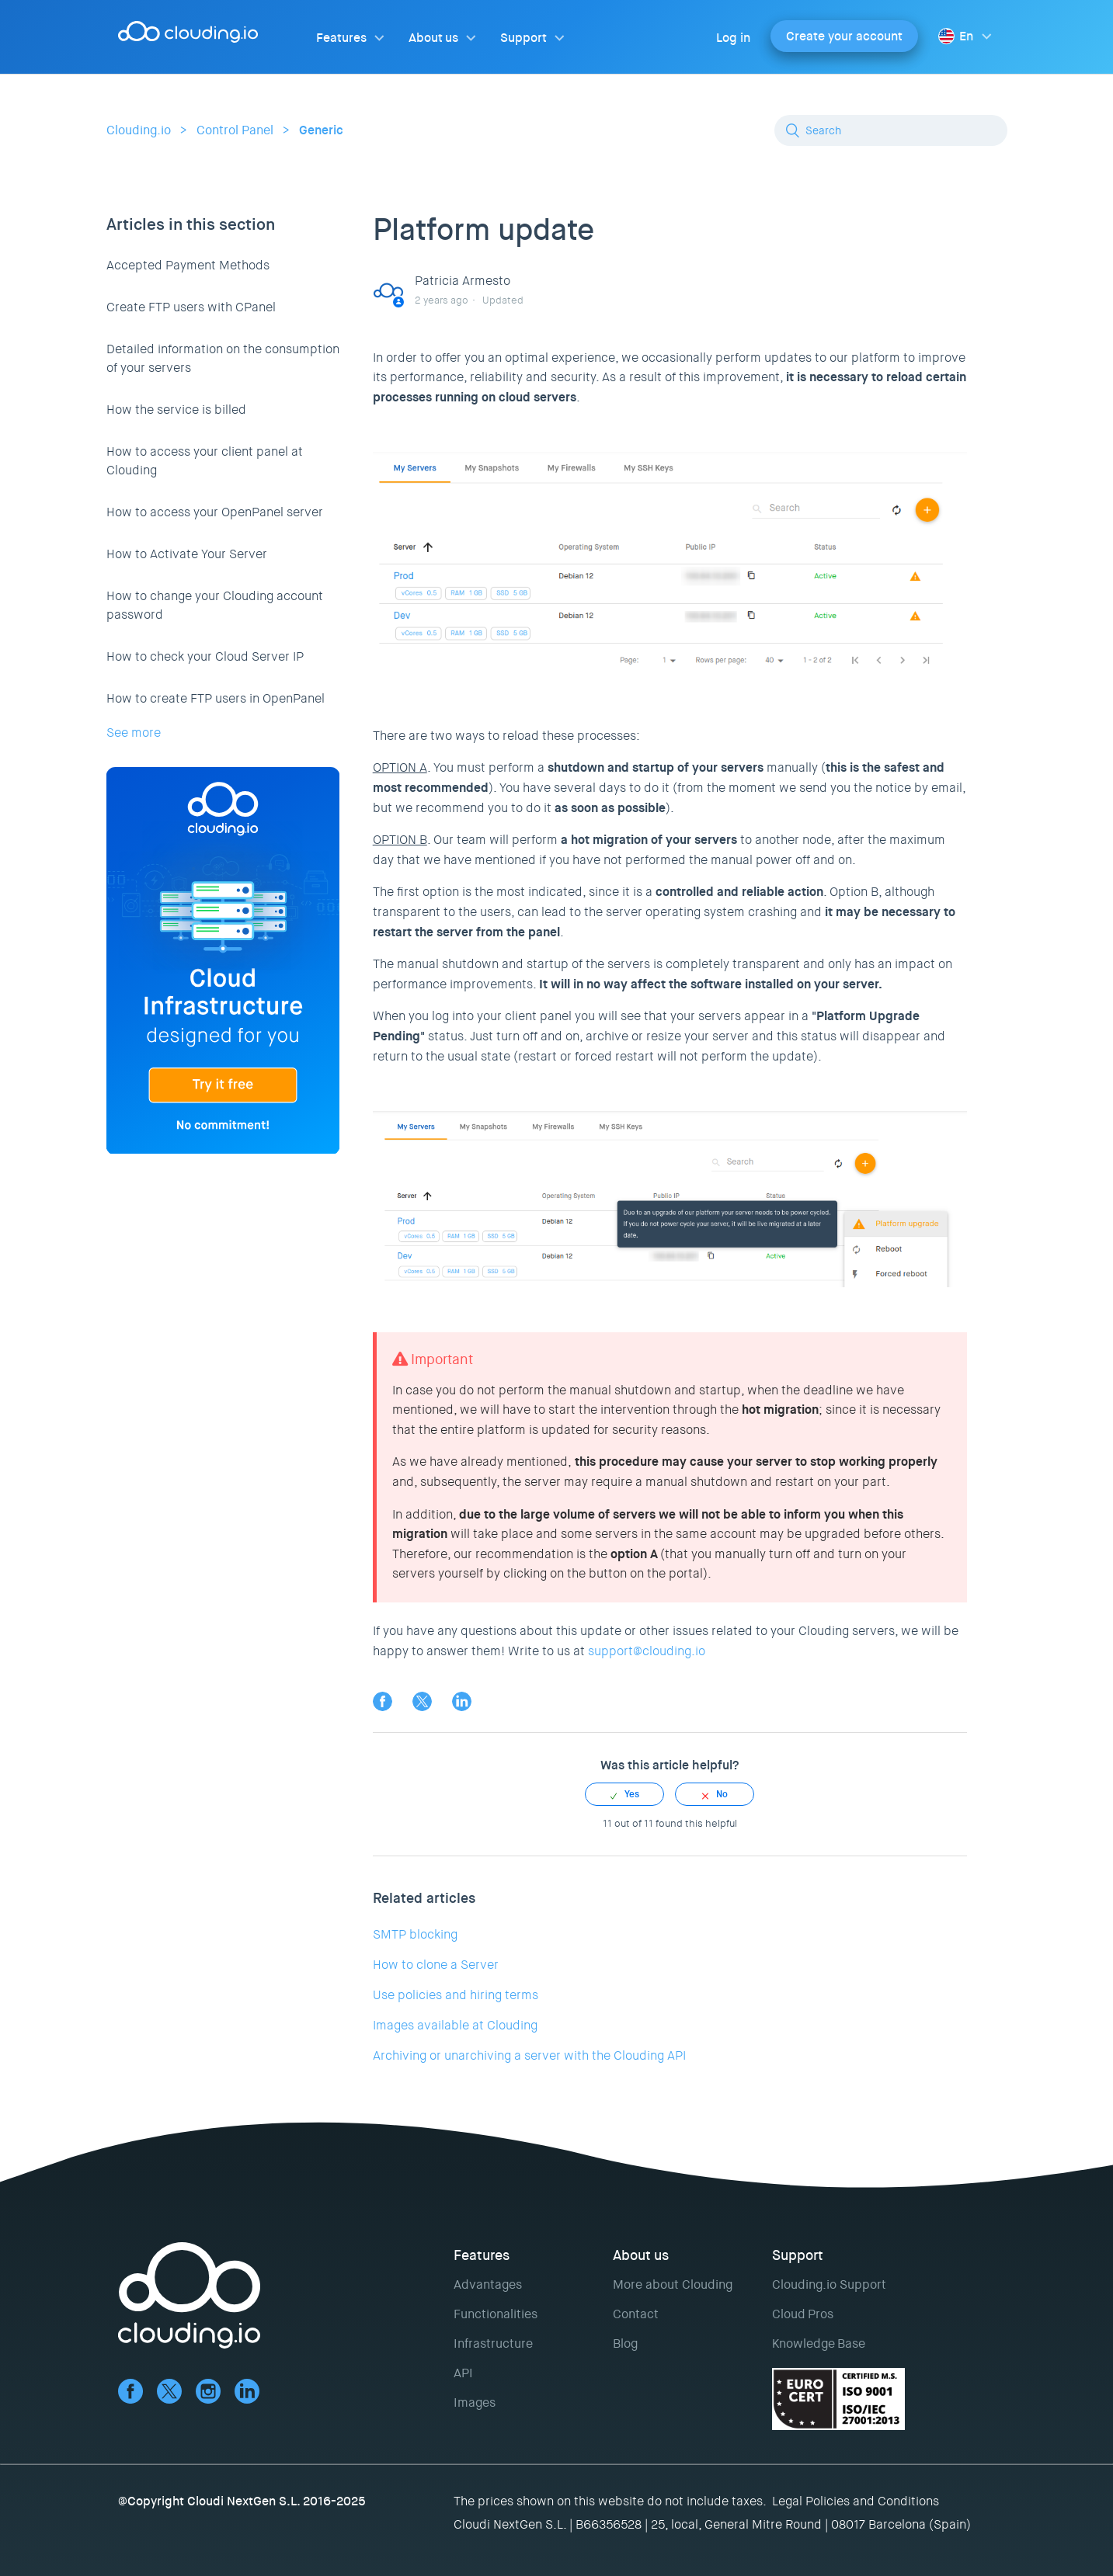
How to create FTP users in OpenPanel (215, 698)
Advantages (488, 2284)
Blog (625, 2343)
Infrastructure (493, 2343)
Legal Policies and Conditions (855, 2501)
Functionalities (495, 2314)
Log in (733, 38)
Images (475, 2402)
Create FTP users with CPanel (191, 307)
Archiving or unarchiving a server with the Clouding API (529, 2055)
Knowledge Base (818, 2343)
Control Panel (235, 130)
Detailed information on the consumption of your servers (222, 358)
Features (341, 38)
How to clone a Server (436, 1964)
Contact (636, 2314)
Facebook (382, 1701)
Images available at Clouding (455, 2025)
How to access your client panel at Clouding (204, 460)
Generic (321, 130)
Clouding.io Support (829, 2284)
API (463, 2373)
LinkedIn (461, 1701)
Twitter (422, 1701)
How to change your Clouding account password (214, 605)
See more (133, 732)
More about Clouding (672, 2284)
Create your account (844, 36)
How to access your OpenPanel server (214, 512)
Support (523, 38)
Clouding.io (138, 130)
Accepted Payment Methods (188, 265)
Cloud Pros (802, 2314)
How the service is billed (176, 409)
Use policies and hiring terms (455, 1995)
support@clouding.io (646, 1651)
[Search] (890, 130)
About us (433, 38)
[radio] (624, 1794)
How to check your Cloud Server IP (205, 656)
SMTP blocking (415, 1934)
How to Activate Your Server (186, 554)
